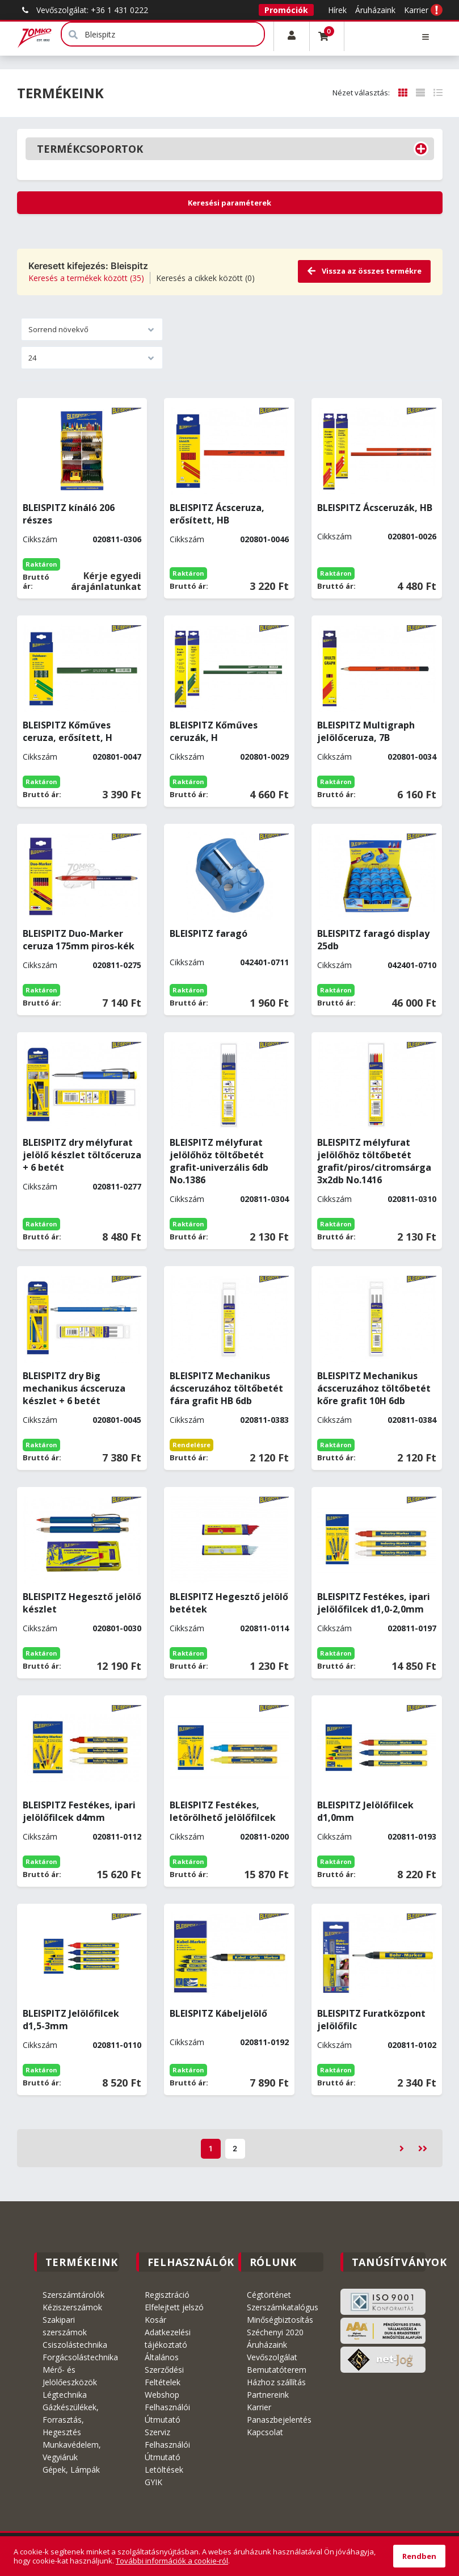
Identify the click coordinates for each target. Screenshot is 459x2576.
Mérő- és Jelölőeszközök (70, 2375)
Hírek (337, 10)
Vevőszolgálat (272, 2357)
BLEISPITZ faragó (208, 933)
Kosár (155, 2319)
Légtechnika (65, 2394)
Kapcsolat (265, 2432)
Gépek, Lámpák (71, 2469)
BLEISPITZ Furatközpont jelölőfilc (371, 2019)
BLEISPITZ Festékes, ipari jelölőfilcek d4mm (79, 1811)
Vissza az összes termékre (364, 271)
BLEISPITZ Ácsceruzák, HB (374, 507)
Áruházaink (375, 10)
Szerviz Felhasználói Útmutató (167, 2444)
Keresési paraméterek (229, 203)
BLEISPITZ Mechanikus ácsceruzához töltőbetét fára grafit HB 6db (226, 1388)
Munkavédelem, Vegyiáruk (72, 2450)
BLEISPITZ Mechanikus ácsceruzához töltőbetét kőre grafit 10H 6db (374, 1388)
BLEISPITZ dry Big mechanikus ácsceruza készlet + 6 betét (74, 1388)
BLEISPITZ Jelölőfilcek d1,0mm (365, 1811)
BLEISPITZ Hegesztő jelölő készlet (82, 1602)
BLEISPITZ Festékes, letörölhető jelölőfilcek (223, 1811)
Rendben (419, 2556)
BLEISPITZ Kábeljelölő (218, 2013)
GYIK (153, 2482)
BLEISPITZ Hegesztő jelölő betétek (229, 1602)
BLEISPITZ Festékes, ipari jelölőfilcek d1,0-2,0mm (373, 1602)
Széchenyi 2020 (275, 2332)
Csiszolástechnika (75, 2344)
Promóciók (286, 10)
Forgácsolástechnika (80, 2357)
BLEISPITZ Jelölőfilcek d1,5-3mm (71, 2019)
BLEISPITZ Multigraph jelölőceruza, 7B (366, 731)
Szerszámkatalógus (282, 2307)
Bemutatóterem (276, 2369)
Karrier (416, 10)
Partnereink (268, 2394)
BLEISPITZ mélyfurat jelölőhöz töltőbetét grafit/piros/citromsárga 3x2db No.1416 (374, 1161)
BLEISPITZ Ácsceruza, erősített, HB (217, 513)
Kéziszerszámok (72, 2307)
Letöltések (164, 2469)
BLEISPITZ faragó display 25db (373, 939)
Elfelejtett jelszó (174, 2307)
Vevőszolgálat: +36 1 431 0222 (82, 10)
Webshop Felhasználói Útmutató (167, 2407)
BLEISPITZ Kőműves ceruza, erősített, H (67, 731)
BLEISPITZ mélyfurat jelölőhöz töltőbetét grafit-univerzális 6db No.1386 (219, 1161)
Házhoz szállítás (276, 2382)
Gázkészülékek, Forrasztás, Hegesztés (71, 2419)
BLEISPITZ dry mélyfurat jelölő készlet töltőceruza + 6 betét (82, 1155)
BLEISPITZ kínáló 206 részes (69, 513)
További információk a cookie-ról (172, 2561)
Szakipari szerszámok (65, 2326)
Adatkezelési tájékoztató (168, 2338)
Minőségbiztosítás (280, 2319)
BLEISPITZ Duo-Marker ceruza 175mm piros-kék (78, 939)
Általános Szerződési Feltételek (164, 2369)
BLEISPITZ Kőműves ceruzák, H (214, 731)
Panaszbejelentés (279, 2419)
